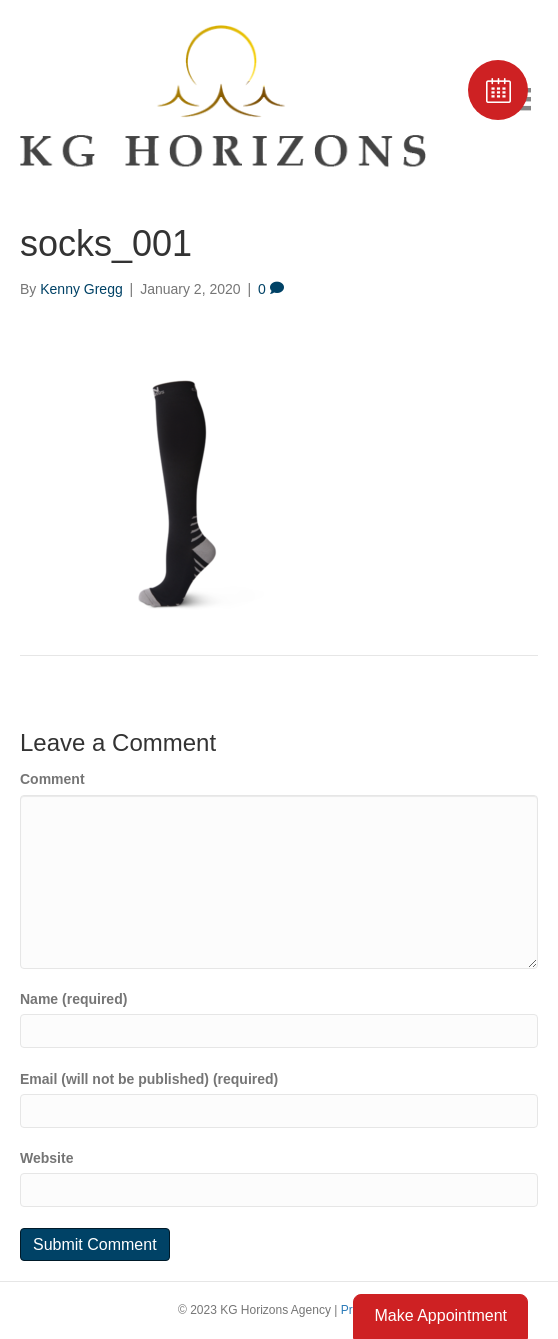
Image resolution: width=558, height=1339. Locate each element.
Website (46, 1158)
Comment (52, 779)
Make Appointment (440, 1315)
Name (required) (73, 999)
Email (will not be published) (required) (149, 1079)
